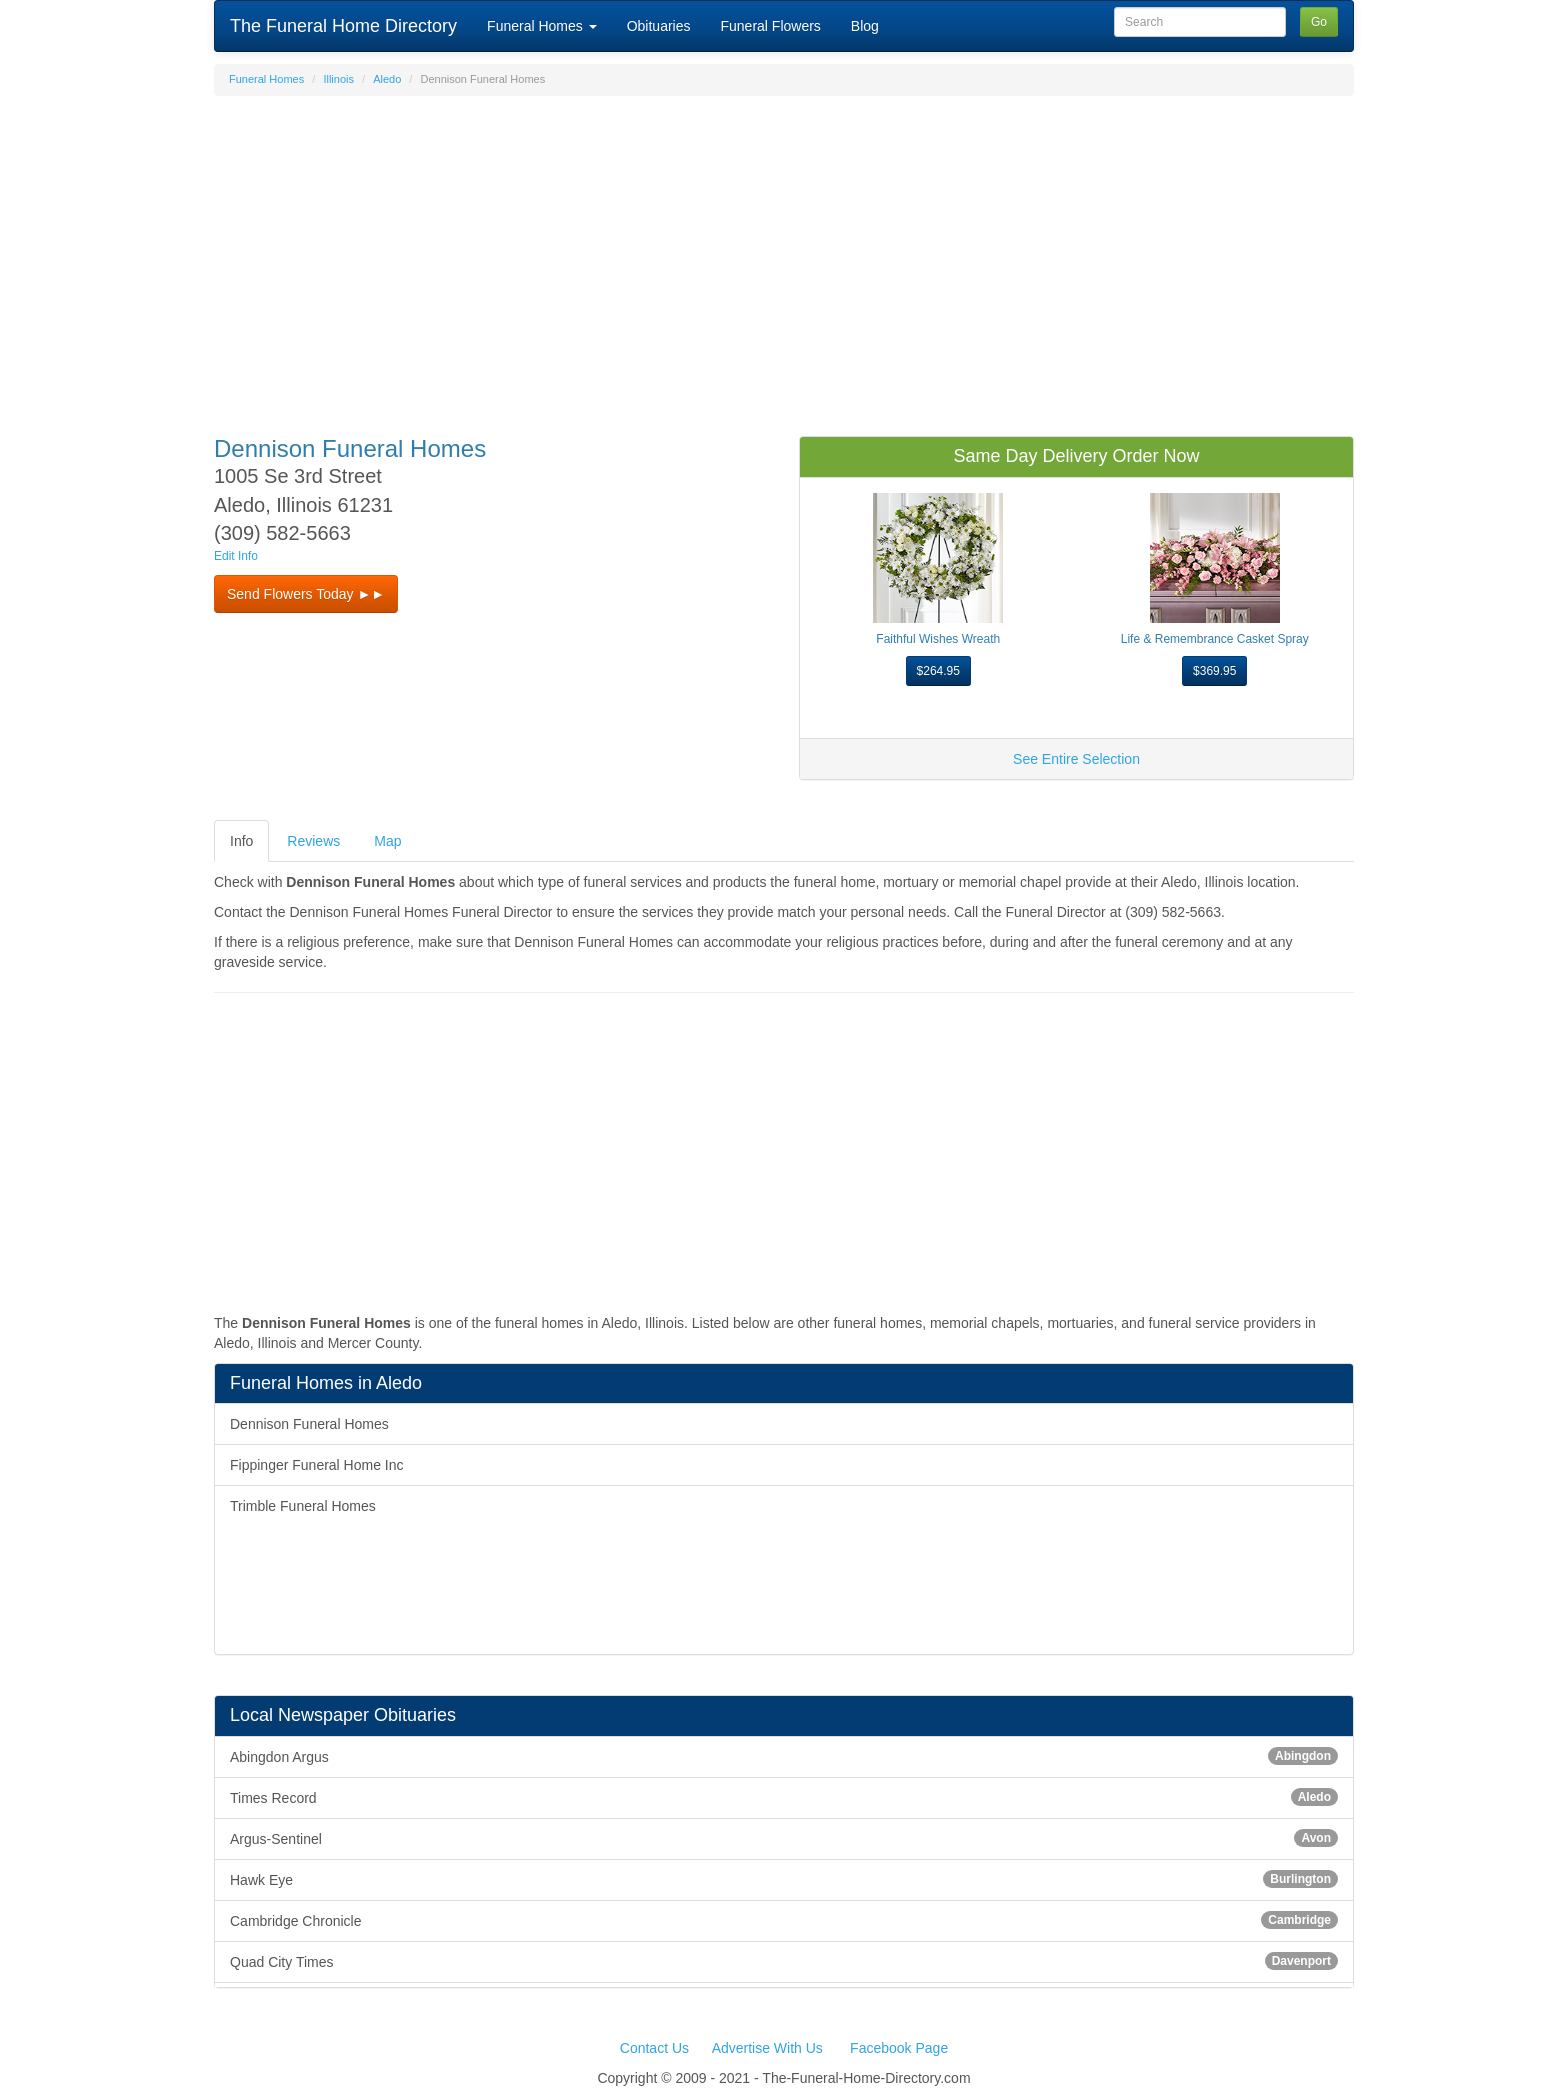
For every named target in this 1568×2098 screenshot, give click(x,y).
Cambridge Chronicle (784, 1920)
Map (387, 841)
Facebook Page (899, 2048)
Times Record (784, 1797)
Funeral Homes (542, 26)
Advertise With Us (767, 2048)
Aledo (387, 79)
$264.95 (938, 671)
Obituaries (659, 26)
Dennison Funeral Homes (309, 1424)
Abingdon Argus (784, 1756)
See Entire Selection (1076, 759)
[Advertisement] (784, 256)
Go (1319, 22)
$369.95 (1214, 671)
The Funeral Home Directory (343, 26)
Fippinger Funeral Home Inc (317, 1465)
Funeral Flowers (770, 26)
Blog (865, 26)
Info (241, 841)
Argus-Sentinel (784, 1838)
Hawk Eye (784, 1879)
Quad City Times (784, 1961)
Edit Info (236, 556)
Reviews (313, 841)
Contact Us (654, 2048)
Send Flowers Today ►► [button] (306, 594)
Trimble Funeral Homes (303, 1506)
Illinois (338, 79)
